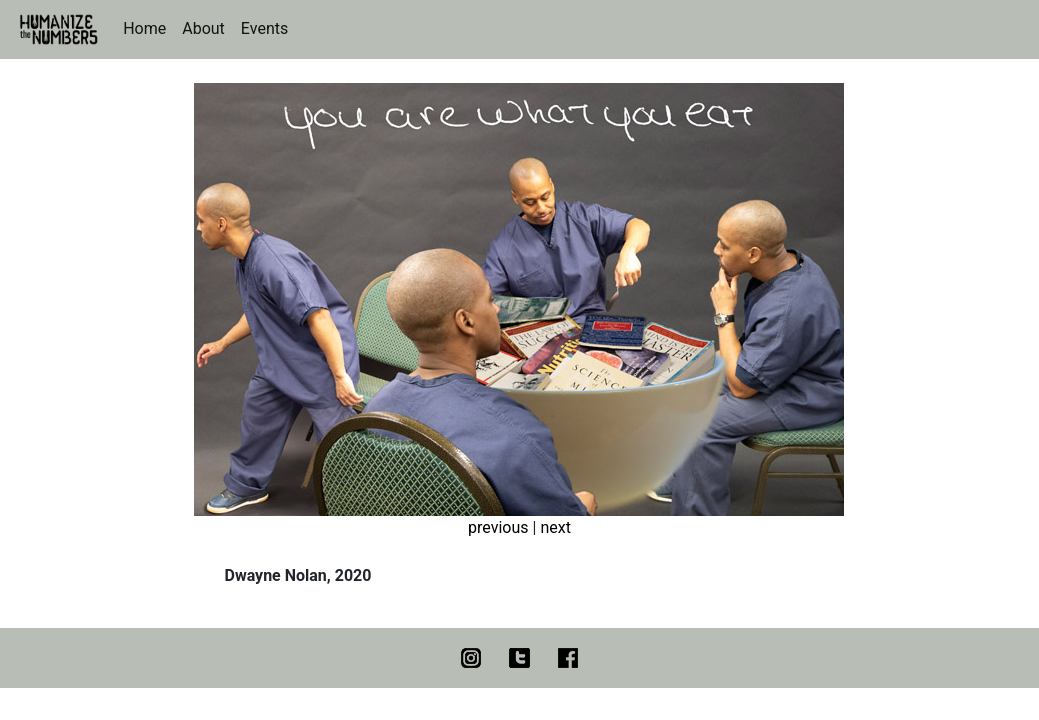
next (555, 527)
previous (498, 527)
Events (264, 28)
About (203, 28)
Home (144, 28)
